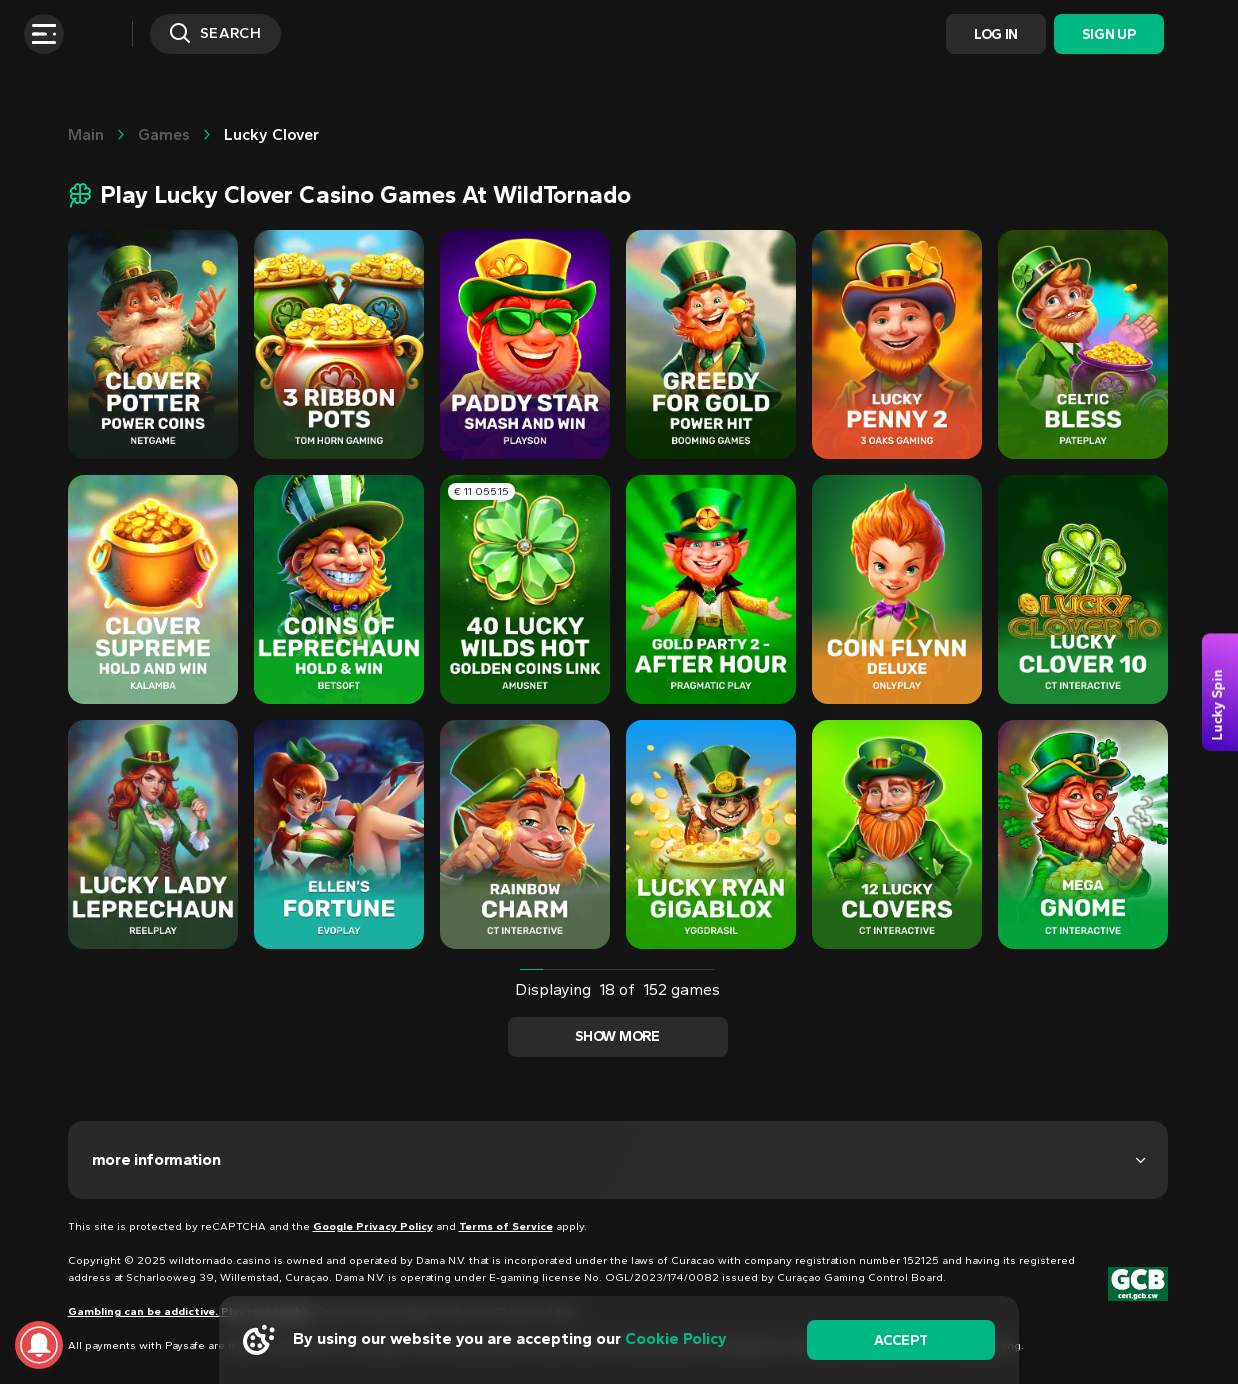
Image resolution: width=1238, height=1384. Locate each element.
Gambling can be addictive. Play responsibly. (190, 1311)
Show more (617, 1036)
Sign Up (1108, 34)
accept (900, 1340)
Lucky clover (271, 134)
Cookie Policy (676, 1338)
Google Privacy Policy (373, 1226)
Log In (996, 34)
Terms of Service (506, 1226)
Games (164, 134)
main (86, 134)
